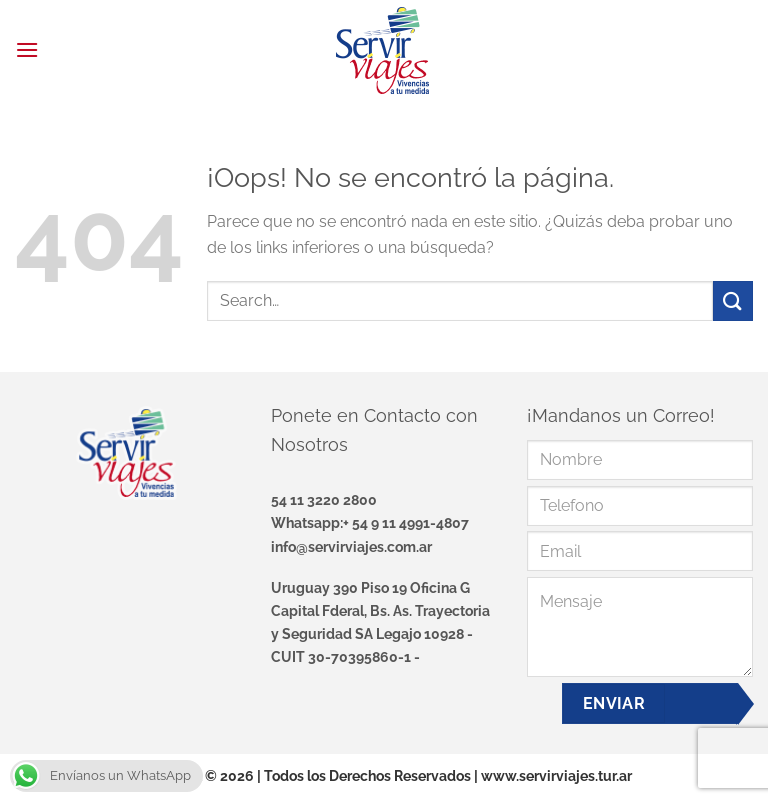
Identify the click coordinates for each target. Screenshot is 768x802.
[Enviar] (733, 300)
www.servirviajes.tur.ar (556, 775)
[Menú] (27, 49)
